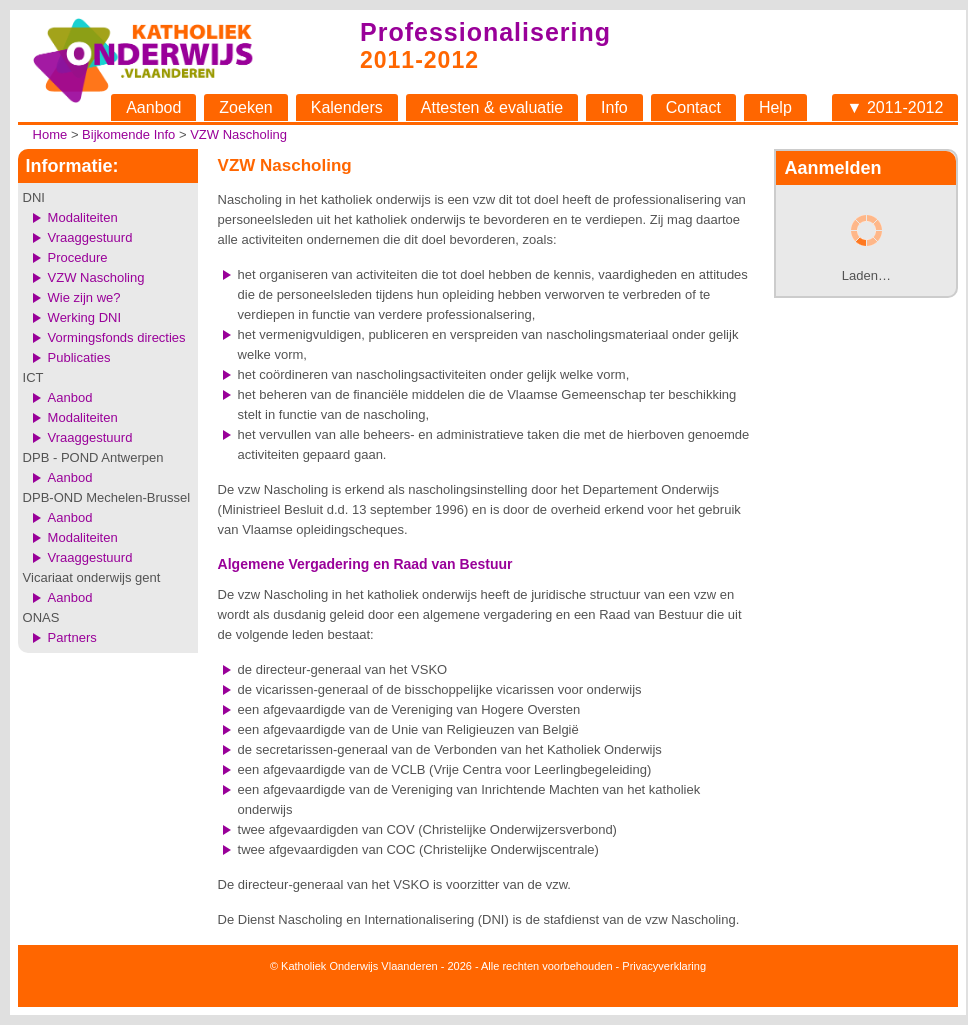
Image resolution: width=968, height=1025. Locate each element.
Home (50, 134)
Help (775, 107)
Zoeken (245, 107)
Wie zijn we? (84, 297)
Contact (693, 107)
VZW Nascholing (238, 134)
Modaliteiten (83, 217)
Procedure (78, 257)
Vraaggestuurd (90, 237)
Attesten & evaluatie (492, 107)
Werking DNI (84, 317)
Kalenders (347, 107)
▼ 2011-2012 (895, 107)
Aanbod (153, 107)
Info (614, 107)
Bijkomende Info (128, 134)
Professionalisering (485, 32)
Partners (72, 637)
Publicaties (79, 357)
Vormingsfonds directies (117, 337)
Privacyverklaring (664, 966)
